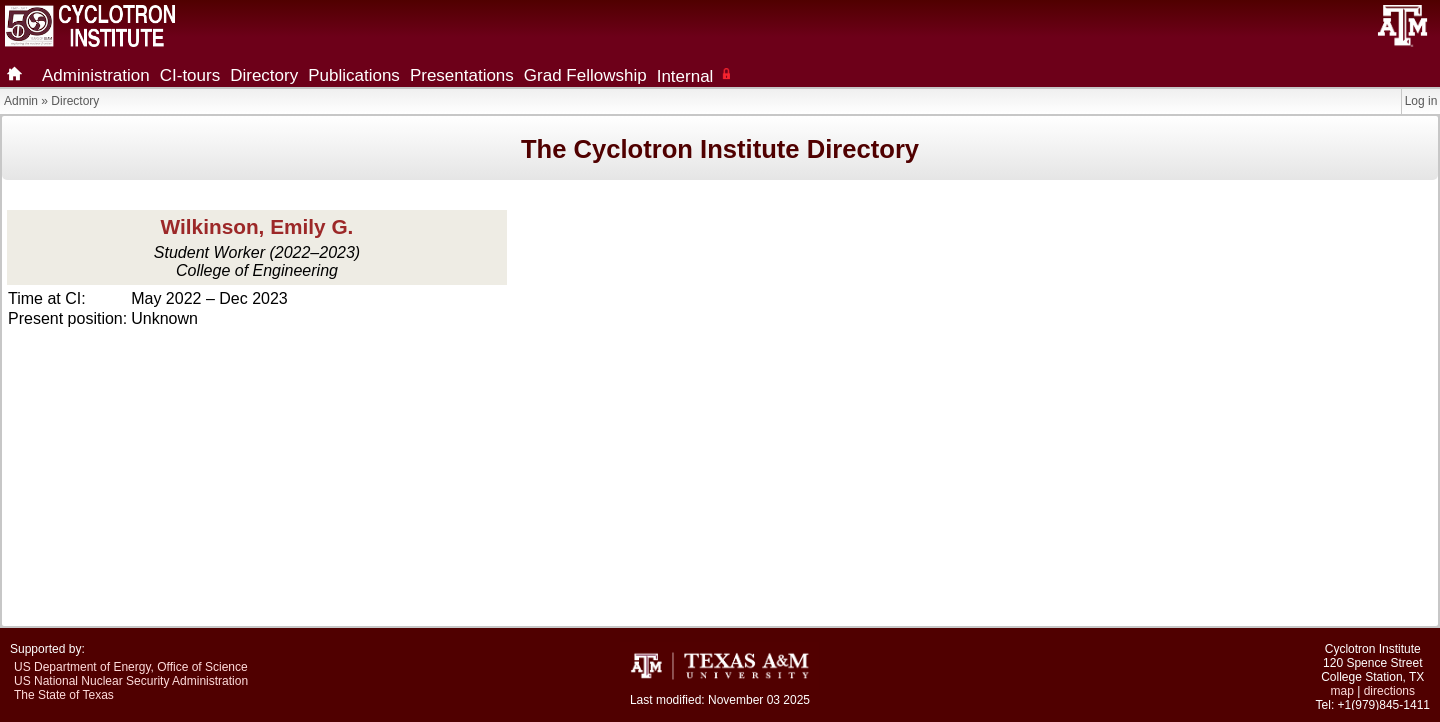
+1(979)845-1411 (1384, 705)
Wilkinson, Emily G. (257, 226)
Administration (96, 75)
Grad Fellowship (585, 75)
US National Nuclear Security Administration (131, 681)
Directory (264, 75)
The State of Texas (64, 695)
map (1342, 691)
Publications (354, 75)
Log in (1421, 101)
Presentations (462, 75)
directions (1389, 691)
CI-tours (190, 75)
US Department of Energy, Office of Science (131, 667)
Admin (21, 101)
